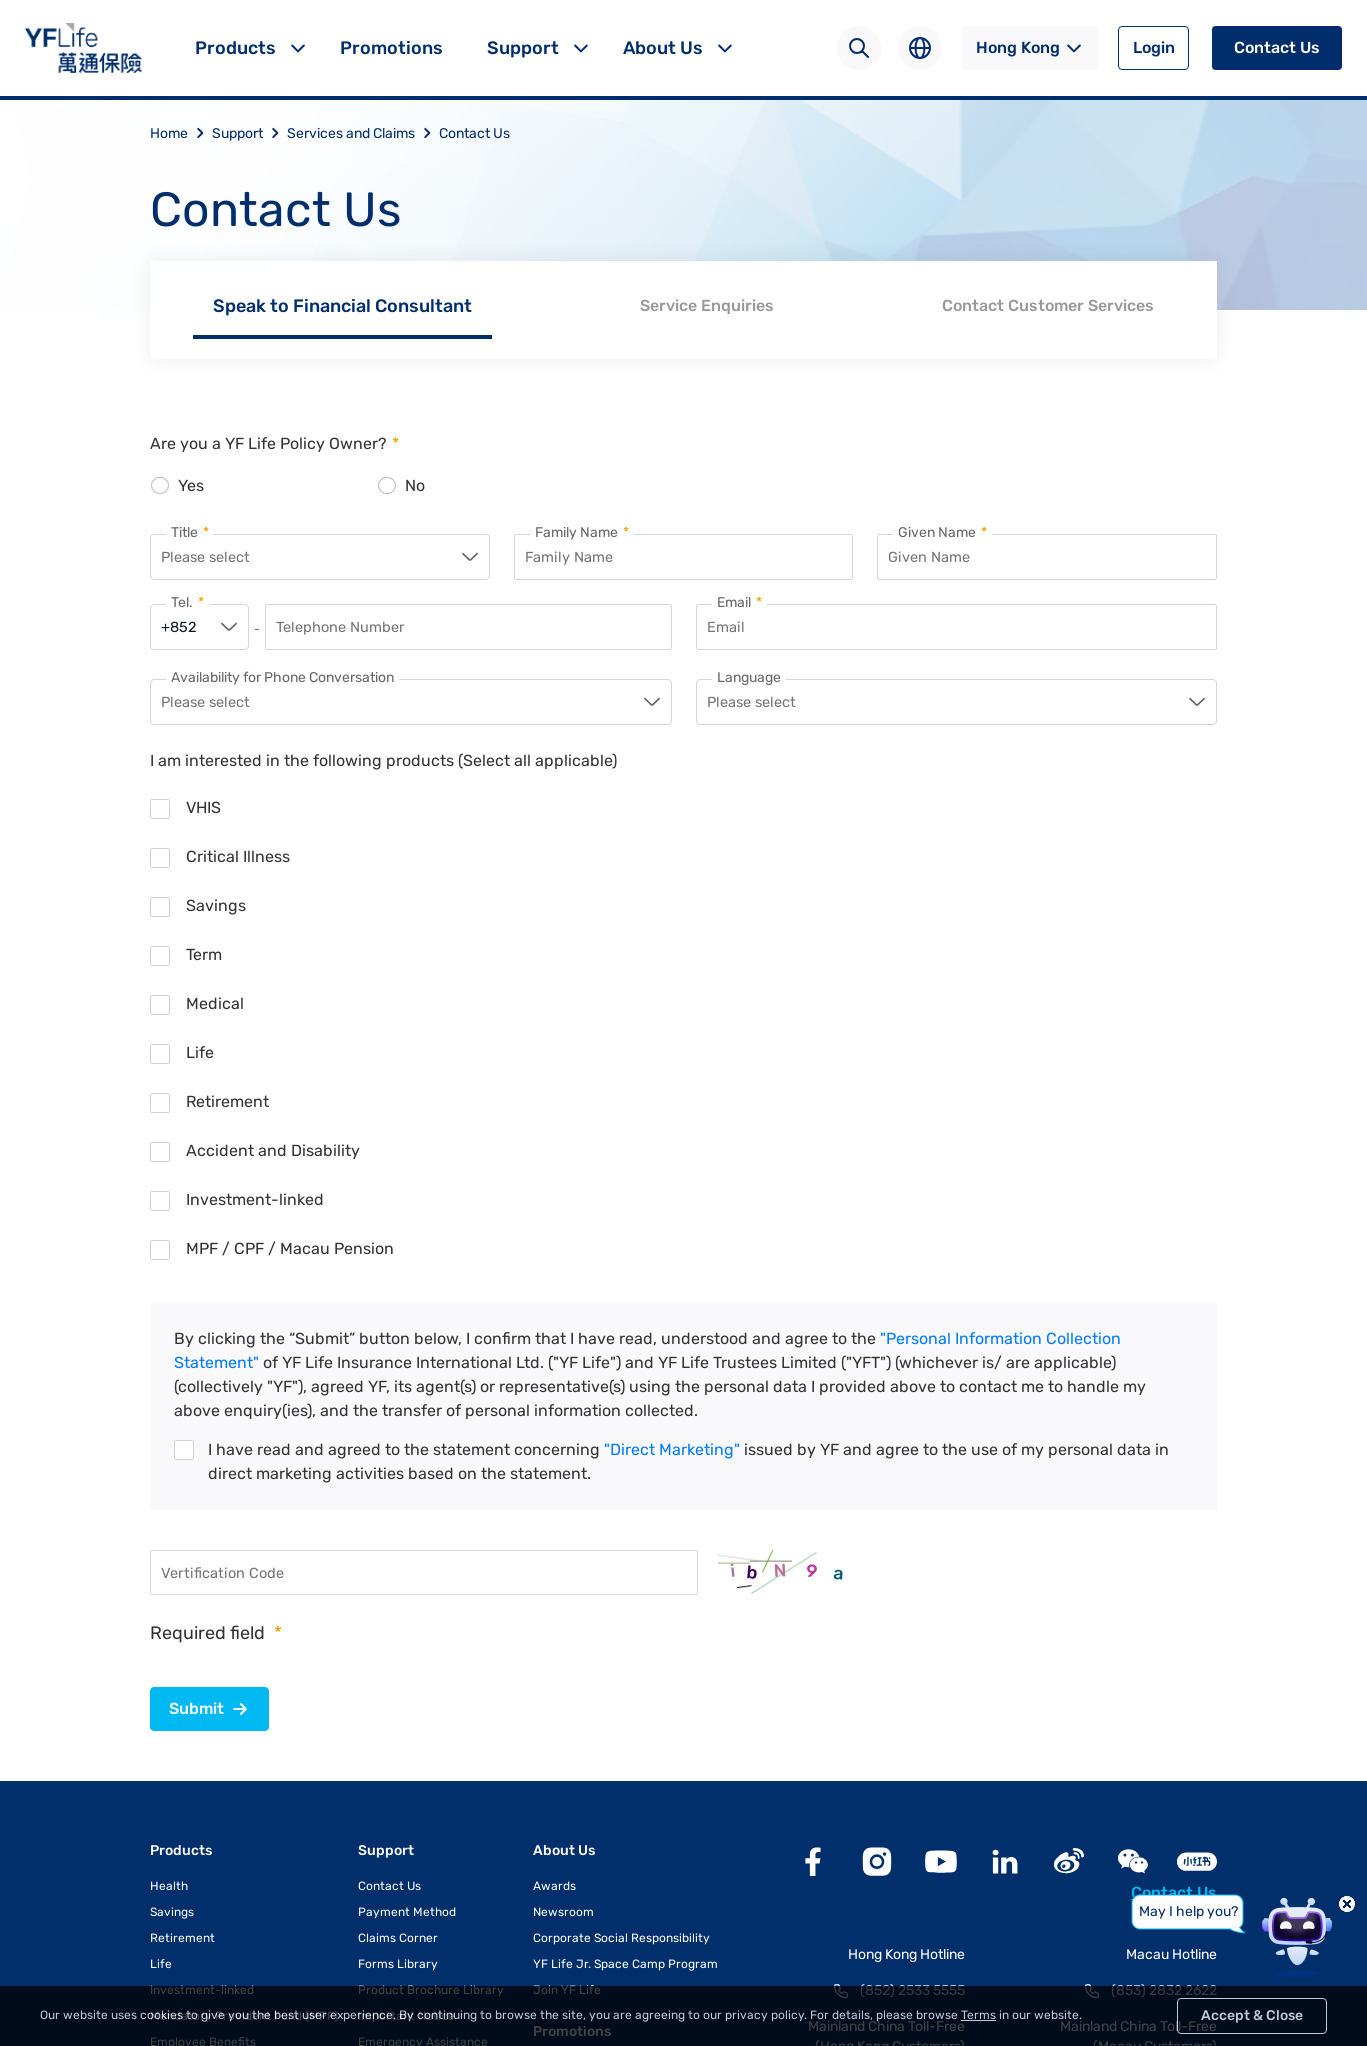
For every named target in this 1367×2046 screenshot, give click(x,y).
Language (749, 680)
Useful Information (411, 1738)
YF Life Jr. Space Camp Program (625, 1634)
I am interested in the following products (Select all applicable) (383, 764)
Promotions (391, 48)
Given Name (942, 533)
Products (235, 48)
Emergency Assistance (423, 1712)
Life (161, 1634)
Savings (172, 1582)
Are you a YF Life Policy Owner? (274, 443)
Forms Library (398, 1634)
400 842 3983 (919, 1752)
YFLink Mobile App (409, 1790)
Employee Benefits (203, 1712)
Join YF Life (567, 1660)
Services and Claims (363, 133)
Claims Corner (398, 1608)
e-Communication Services (435, 1816)
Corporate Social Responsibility (621, 1608)
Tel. (187, 605)
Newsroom (563, 1582)
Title (190, 533)
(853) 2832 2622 (1164, 1660)
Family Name (582, 533)
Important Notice (406, 1686)
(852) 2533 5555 (912, 1660)
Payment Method (407, 1582)
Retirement (182, 1608)
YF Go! (376, 1842)
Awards (554, 1556)
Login (1154, 47)
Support (523, 48)
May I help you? (1188, 1911)
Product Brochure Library (431, 1660)
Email (739, 605)
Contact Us (1277, 47)
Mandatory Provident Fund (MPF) (244, 1686)
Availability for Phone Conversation (282, 680)
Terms (978, 2015)
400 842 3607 (1171, 1752)
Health (169, 1556)
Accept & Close (1252, 2015)
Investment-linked (202, 1660)
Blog (548, 1737)
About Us (663, 48)
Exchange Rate (400, 1764)
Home (181, 133)
